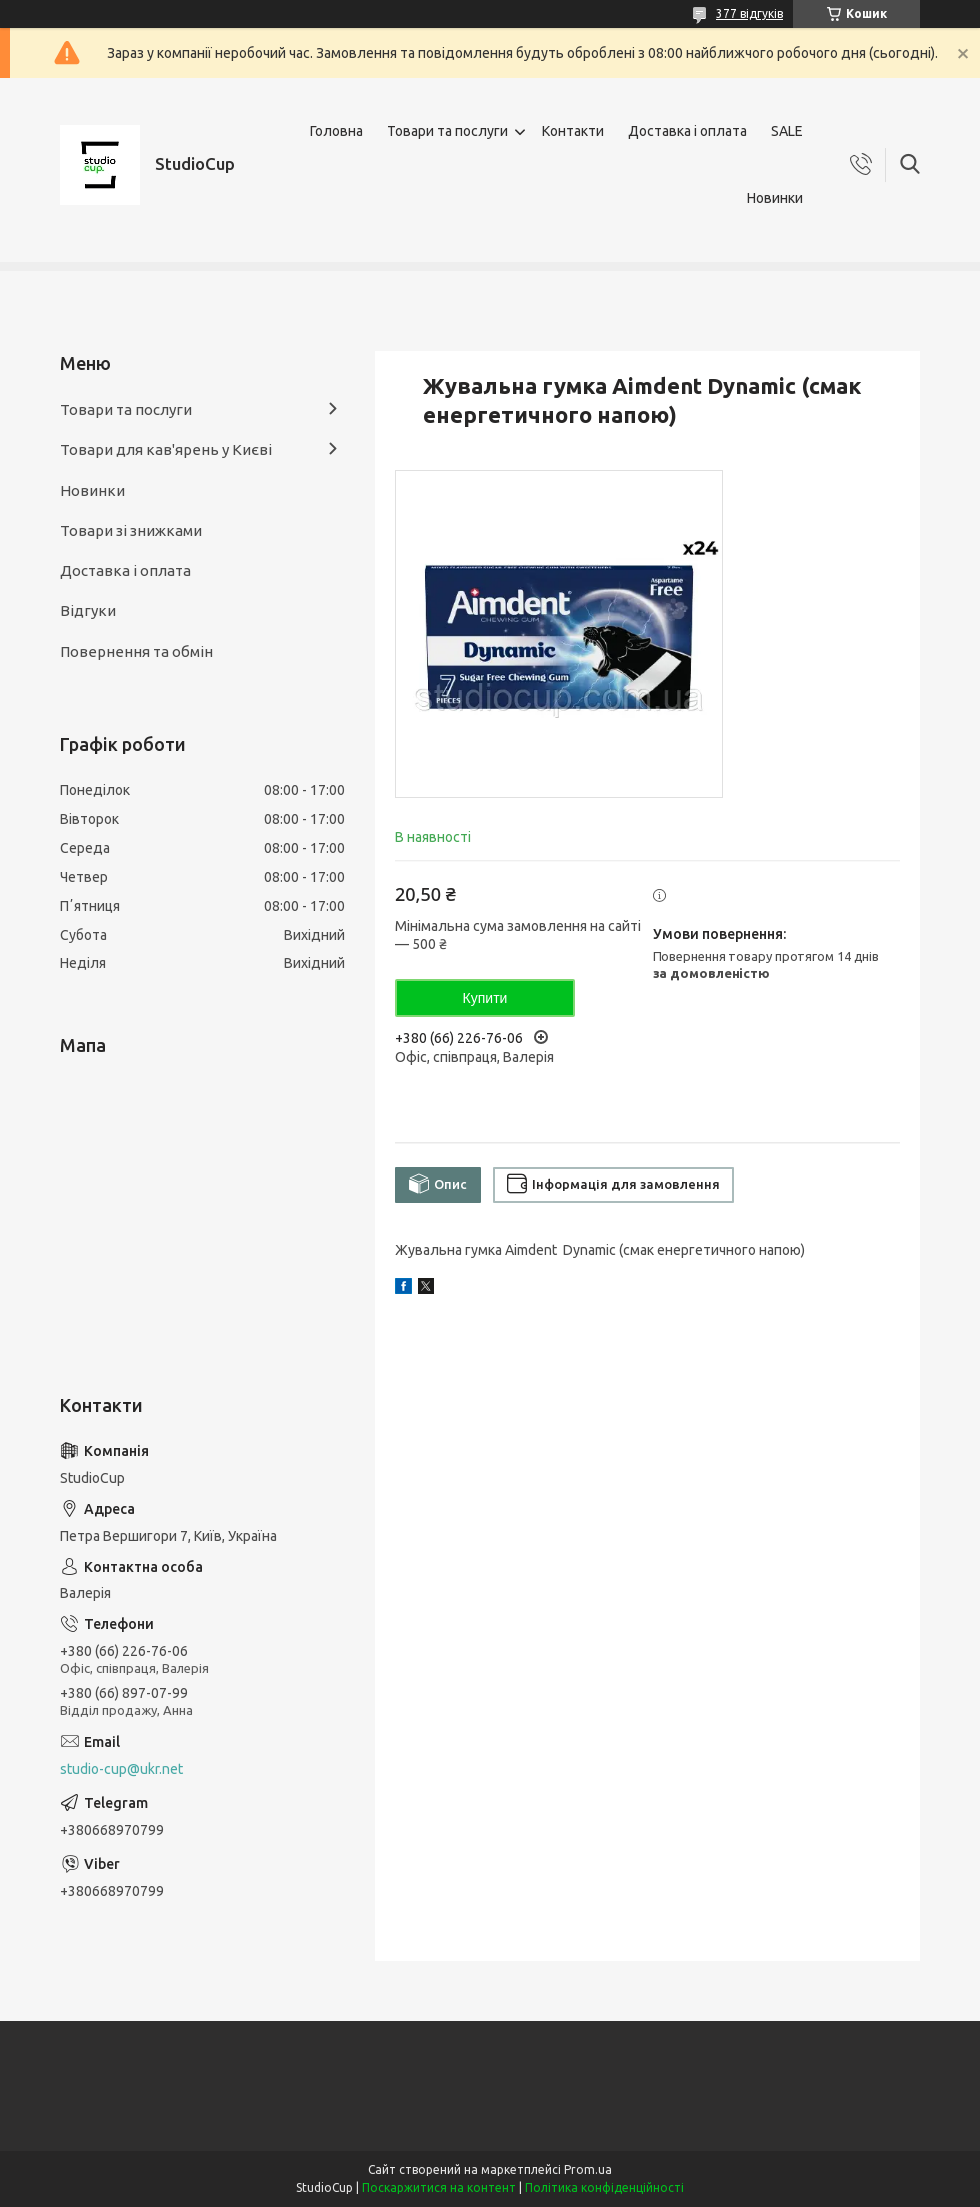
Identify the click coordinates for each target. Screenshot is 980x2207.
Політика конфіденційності (604, 2187)
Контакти (573, 131)
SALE (787, 131)
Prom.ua (588, 2169)
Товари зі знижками (131, 530)
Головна (336, 131)
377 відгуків (749, 13)
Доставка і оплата (687, 131)
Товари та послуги (447, 131)
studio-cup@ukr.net (121, 1769)
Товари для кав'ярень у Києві (166, 449)
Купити (485, 998)
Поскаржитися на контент (439, 2187)
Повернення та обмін (136, 651)
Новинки (775, 198)
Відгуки (88, 610)
